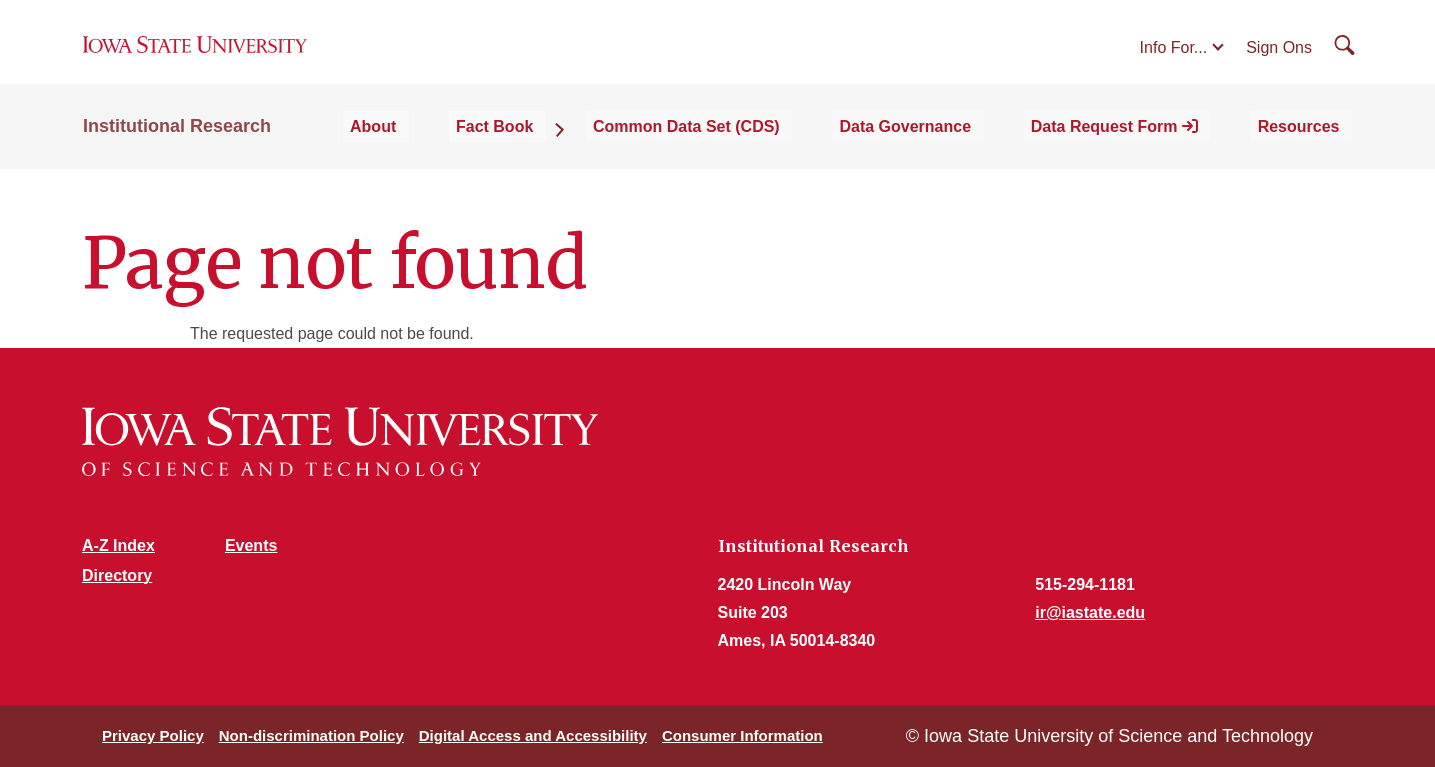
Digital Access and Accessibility (533, 735)
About (484, 151)
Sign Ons (1279, 61)
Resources (1311, 151)
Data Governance (957, 151)
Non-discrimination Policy (311, 735)
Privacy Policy (153, 735)
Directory (117, 575)
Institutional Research (177, 152)
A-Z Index (118, 545)
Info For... (1174, 61)
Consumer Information (742, 735)
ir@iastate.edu (1090, 612)
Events (251, 545)
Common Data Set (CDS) (758, 151)
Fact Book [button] (585, 151)
